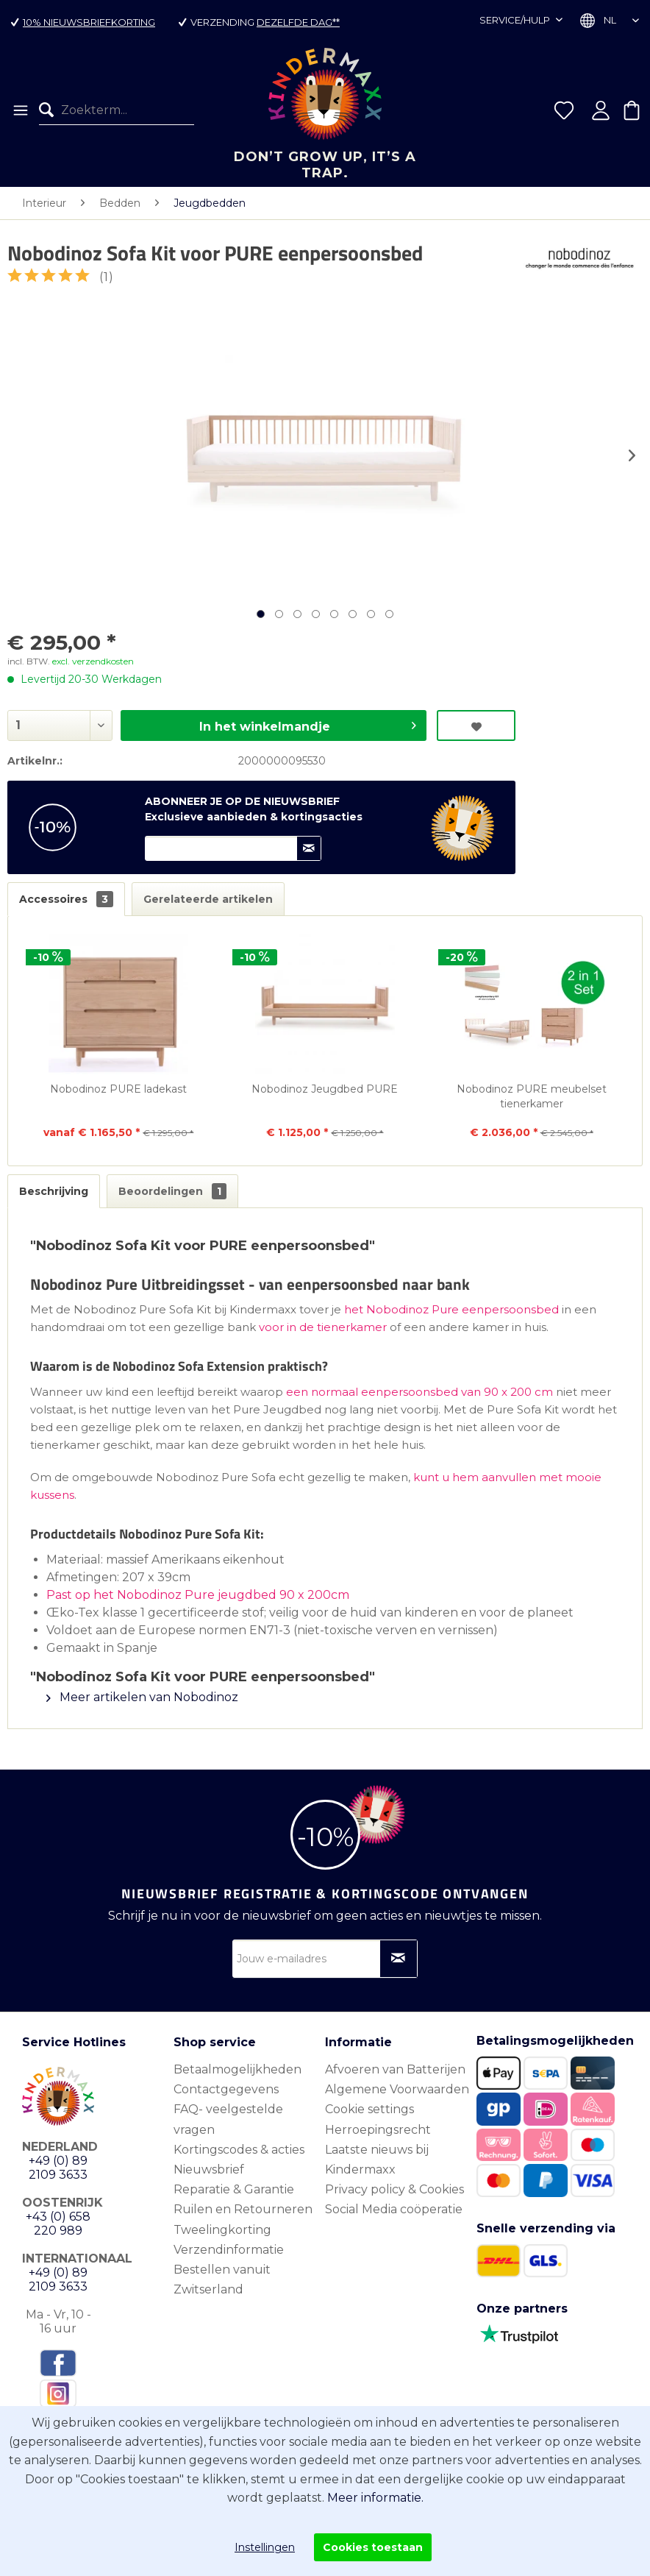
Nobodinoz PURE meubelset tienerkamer (532, 1096)
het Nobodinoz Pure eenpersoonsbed (451, 1309)
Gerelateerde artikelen (208, 899)
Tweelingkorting (222, 2230)
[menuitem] (19, 110)
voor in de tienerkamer (323, 1327)
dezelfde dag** (298, 22)
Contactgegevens (226, 2089)
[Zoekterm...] (116, 110)
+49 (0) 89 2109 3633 (58, 2168)
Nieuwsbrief (209, 2169)
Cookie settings (369, 2109)
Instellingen (265, 2547)
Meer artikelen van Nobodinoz (142, 1697)
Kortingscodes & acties (239, 2150)
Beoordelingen (172, 1191)
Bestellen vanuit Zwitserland (222, 2279)
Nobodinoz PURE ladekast (118, 1089)
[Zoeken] (50, 110)
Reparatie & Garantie (234, 2189)
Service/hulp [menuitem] (515, 20)
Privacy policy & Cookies (394, 2189)
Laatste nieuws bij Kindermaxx (377, 2159)
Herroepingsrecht (378, 2130)
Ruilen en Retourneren (243, 2209)
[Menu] (19, 110)
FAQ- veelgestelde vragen (228, 2119)
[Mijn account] (600, 110)
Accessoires (66, 899)
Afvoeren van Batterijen (395, 2069)
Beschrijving (53, 1191)
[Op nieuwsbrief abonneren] (398, 1958)
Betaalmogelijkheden (237, 2069)
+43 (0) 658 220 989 (58, 2224)
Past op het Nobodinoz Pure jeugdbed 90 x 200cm (197, 1595)
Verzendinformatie (229, 2250)
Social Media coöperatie (394, 2209)
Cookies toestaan (373, 2547)
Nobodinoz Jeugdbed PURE (324, 1089)
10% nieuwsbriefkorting (89, 22)
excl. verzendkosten (93, 661)
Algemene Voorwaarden (397, 2089)
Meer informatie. (375, 2498)
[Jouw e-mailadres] (325, 1959)
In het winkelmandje (307, 724)
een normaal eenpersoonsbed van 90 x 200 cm (419, 1392)
